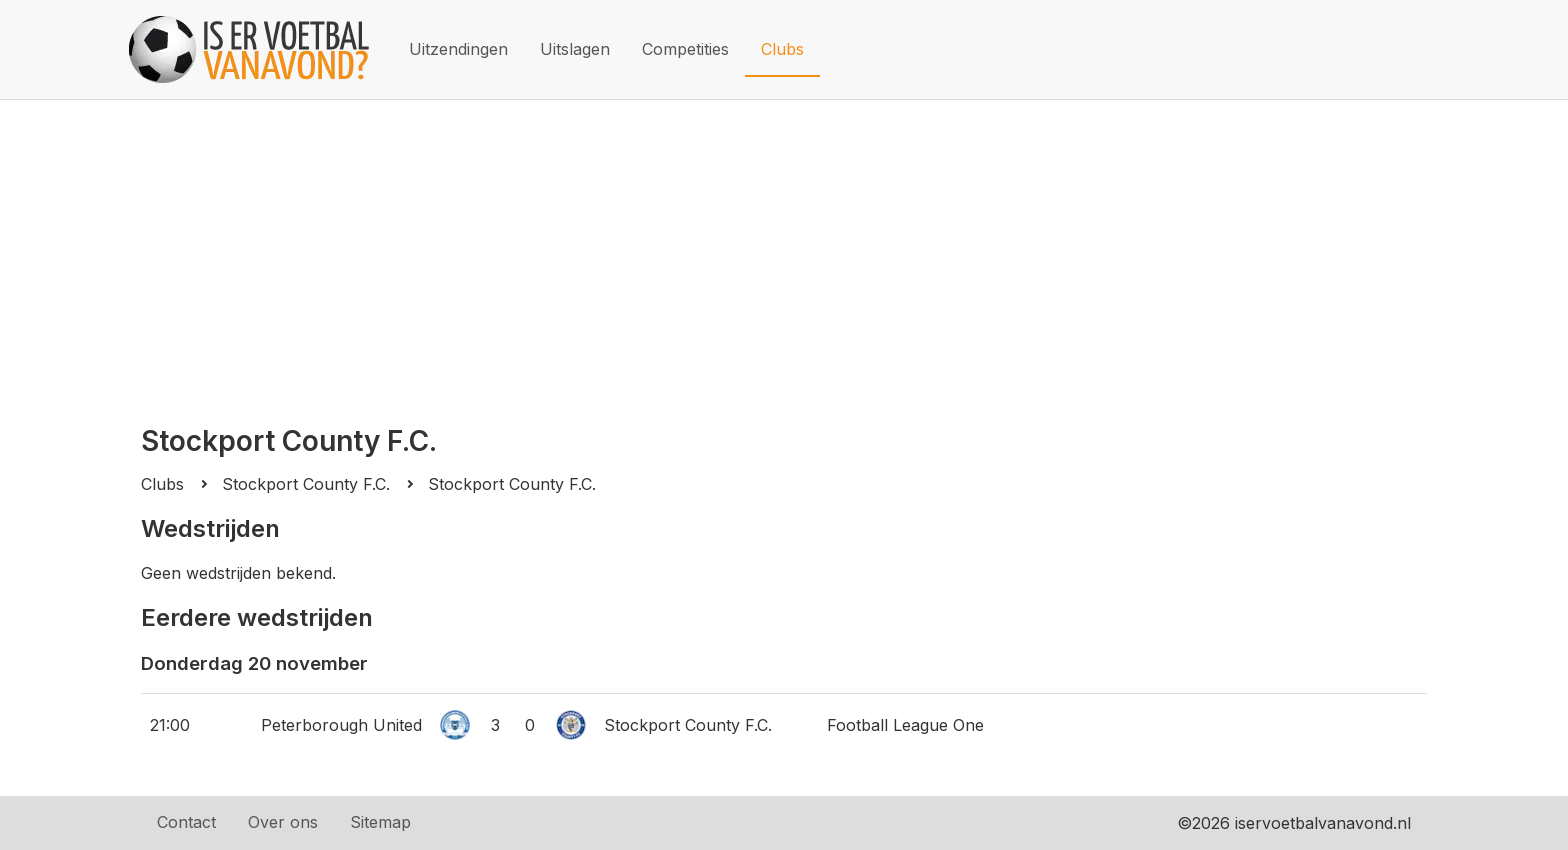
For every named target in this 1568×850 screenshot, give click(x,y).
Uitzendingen (458, 49)
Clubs (782, 49)
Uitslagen (575, 49)
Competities (685, 49)
